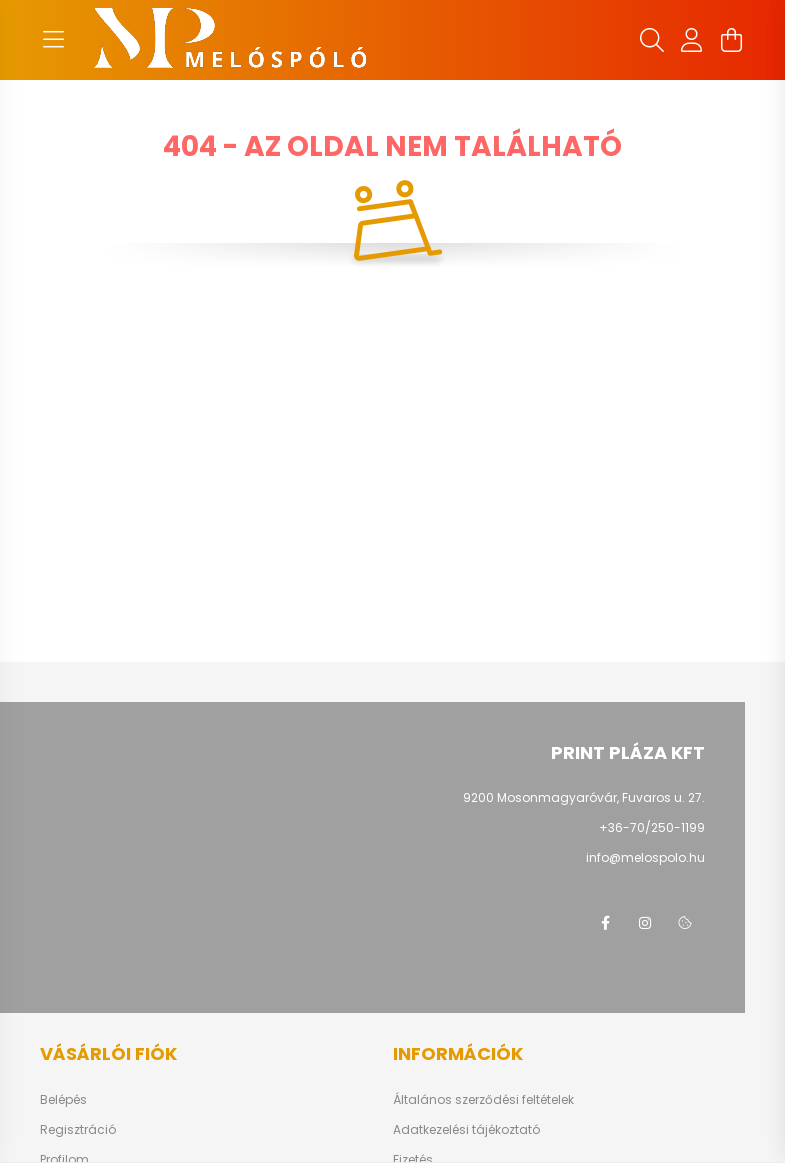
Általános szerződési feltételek (483, 1100)
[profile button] (692, 40)
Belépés (63, 1100)
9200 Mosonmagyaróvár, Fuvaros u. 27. (584, 797)
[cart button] (732, 40)
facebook (605, 923)
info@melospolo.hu (645, 857)
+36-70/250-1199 (652, 827)
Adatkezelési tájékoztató (466, 1130)
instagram (645, 923)
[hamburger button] (54, 40)
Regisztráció (78, 1130)
